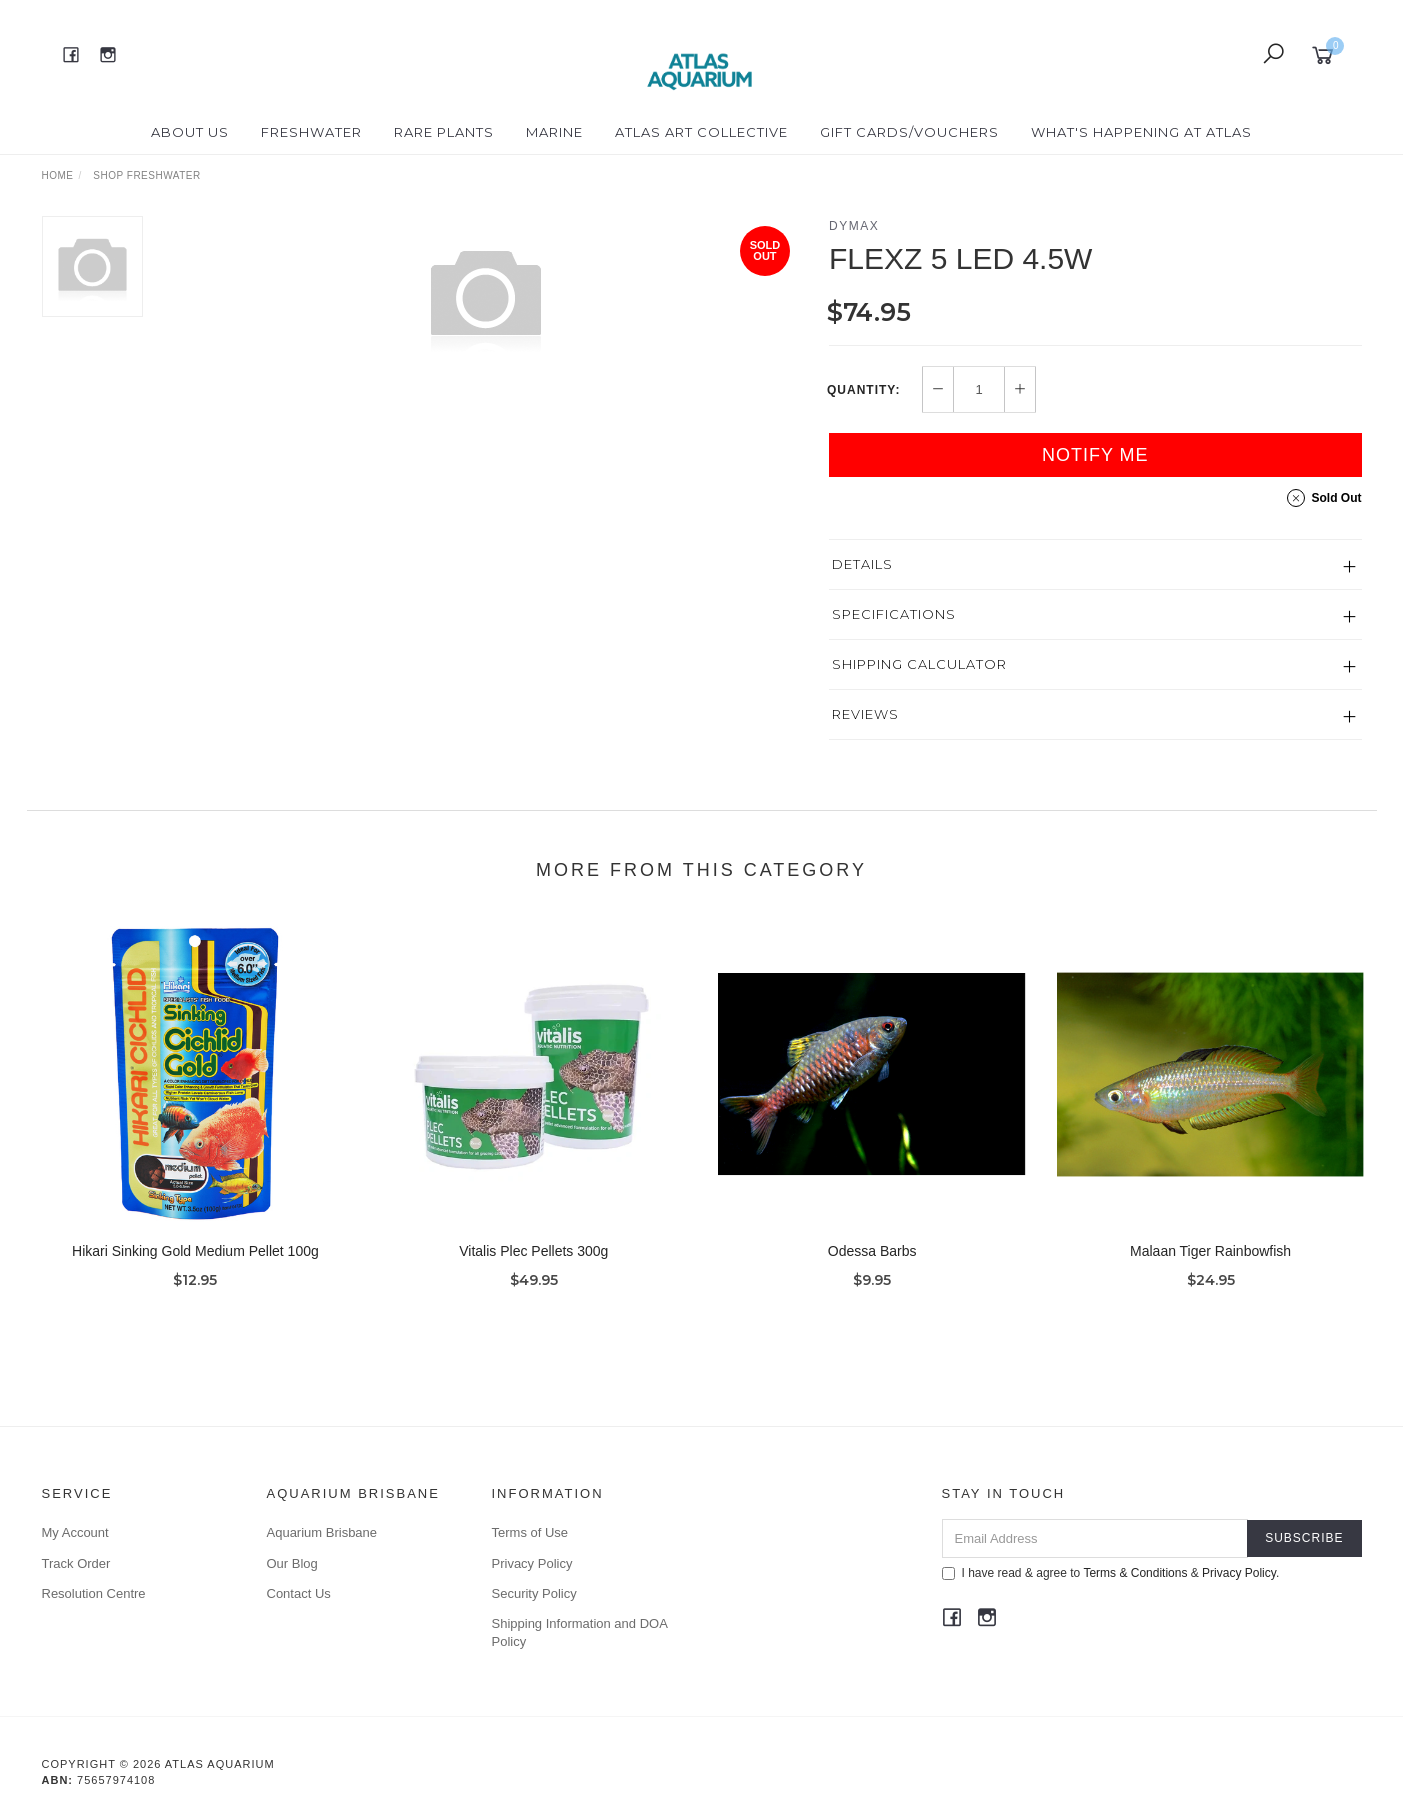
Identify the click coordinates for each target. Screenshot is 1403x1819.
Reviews (865, 714)
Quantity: (863, 390)
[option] (486, 296)
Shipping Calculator (919, 664)
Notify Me (1095, 455)
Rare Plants (444, 132)
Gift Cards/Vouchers (909, 132)
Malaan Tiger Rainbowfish (1210, 1274)
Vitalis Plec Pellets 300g (533, 1274)
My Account (75, 1532)
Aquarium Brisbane (322, 1532)
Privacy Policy (532, 1563)
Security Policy (534, 1593)
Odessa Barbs (872, 1274)
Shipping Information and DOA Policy (580, 1632)
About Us (190, 132)
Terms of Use (530, 1532)
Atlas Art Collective (701, 132)
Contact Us (299, 1593)
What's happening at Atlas (1141, 132)
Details (862, 564)
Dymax (854, 226)
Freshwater (311, 132)
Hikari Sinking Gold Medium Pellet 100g (195, 1274)
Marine (554, 132)
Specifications (894, 614)
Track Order (76, 1563)
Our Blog (292, 1563)
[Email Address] (1095, 1538)
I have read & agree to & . (1111, 1573)
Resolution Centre (94, 1593)
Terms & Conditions (1135, 1573)
